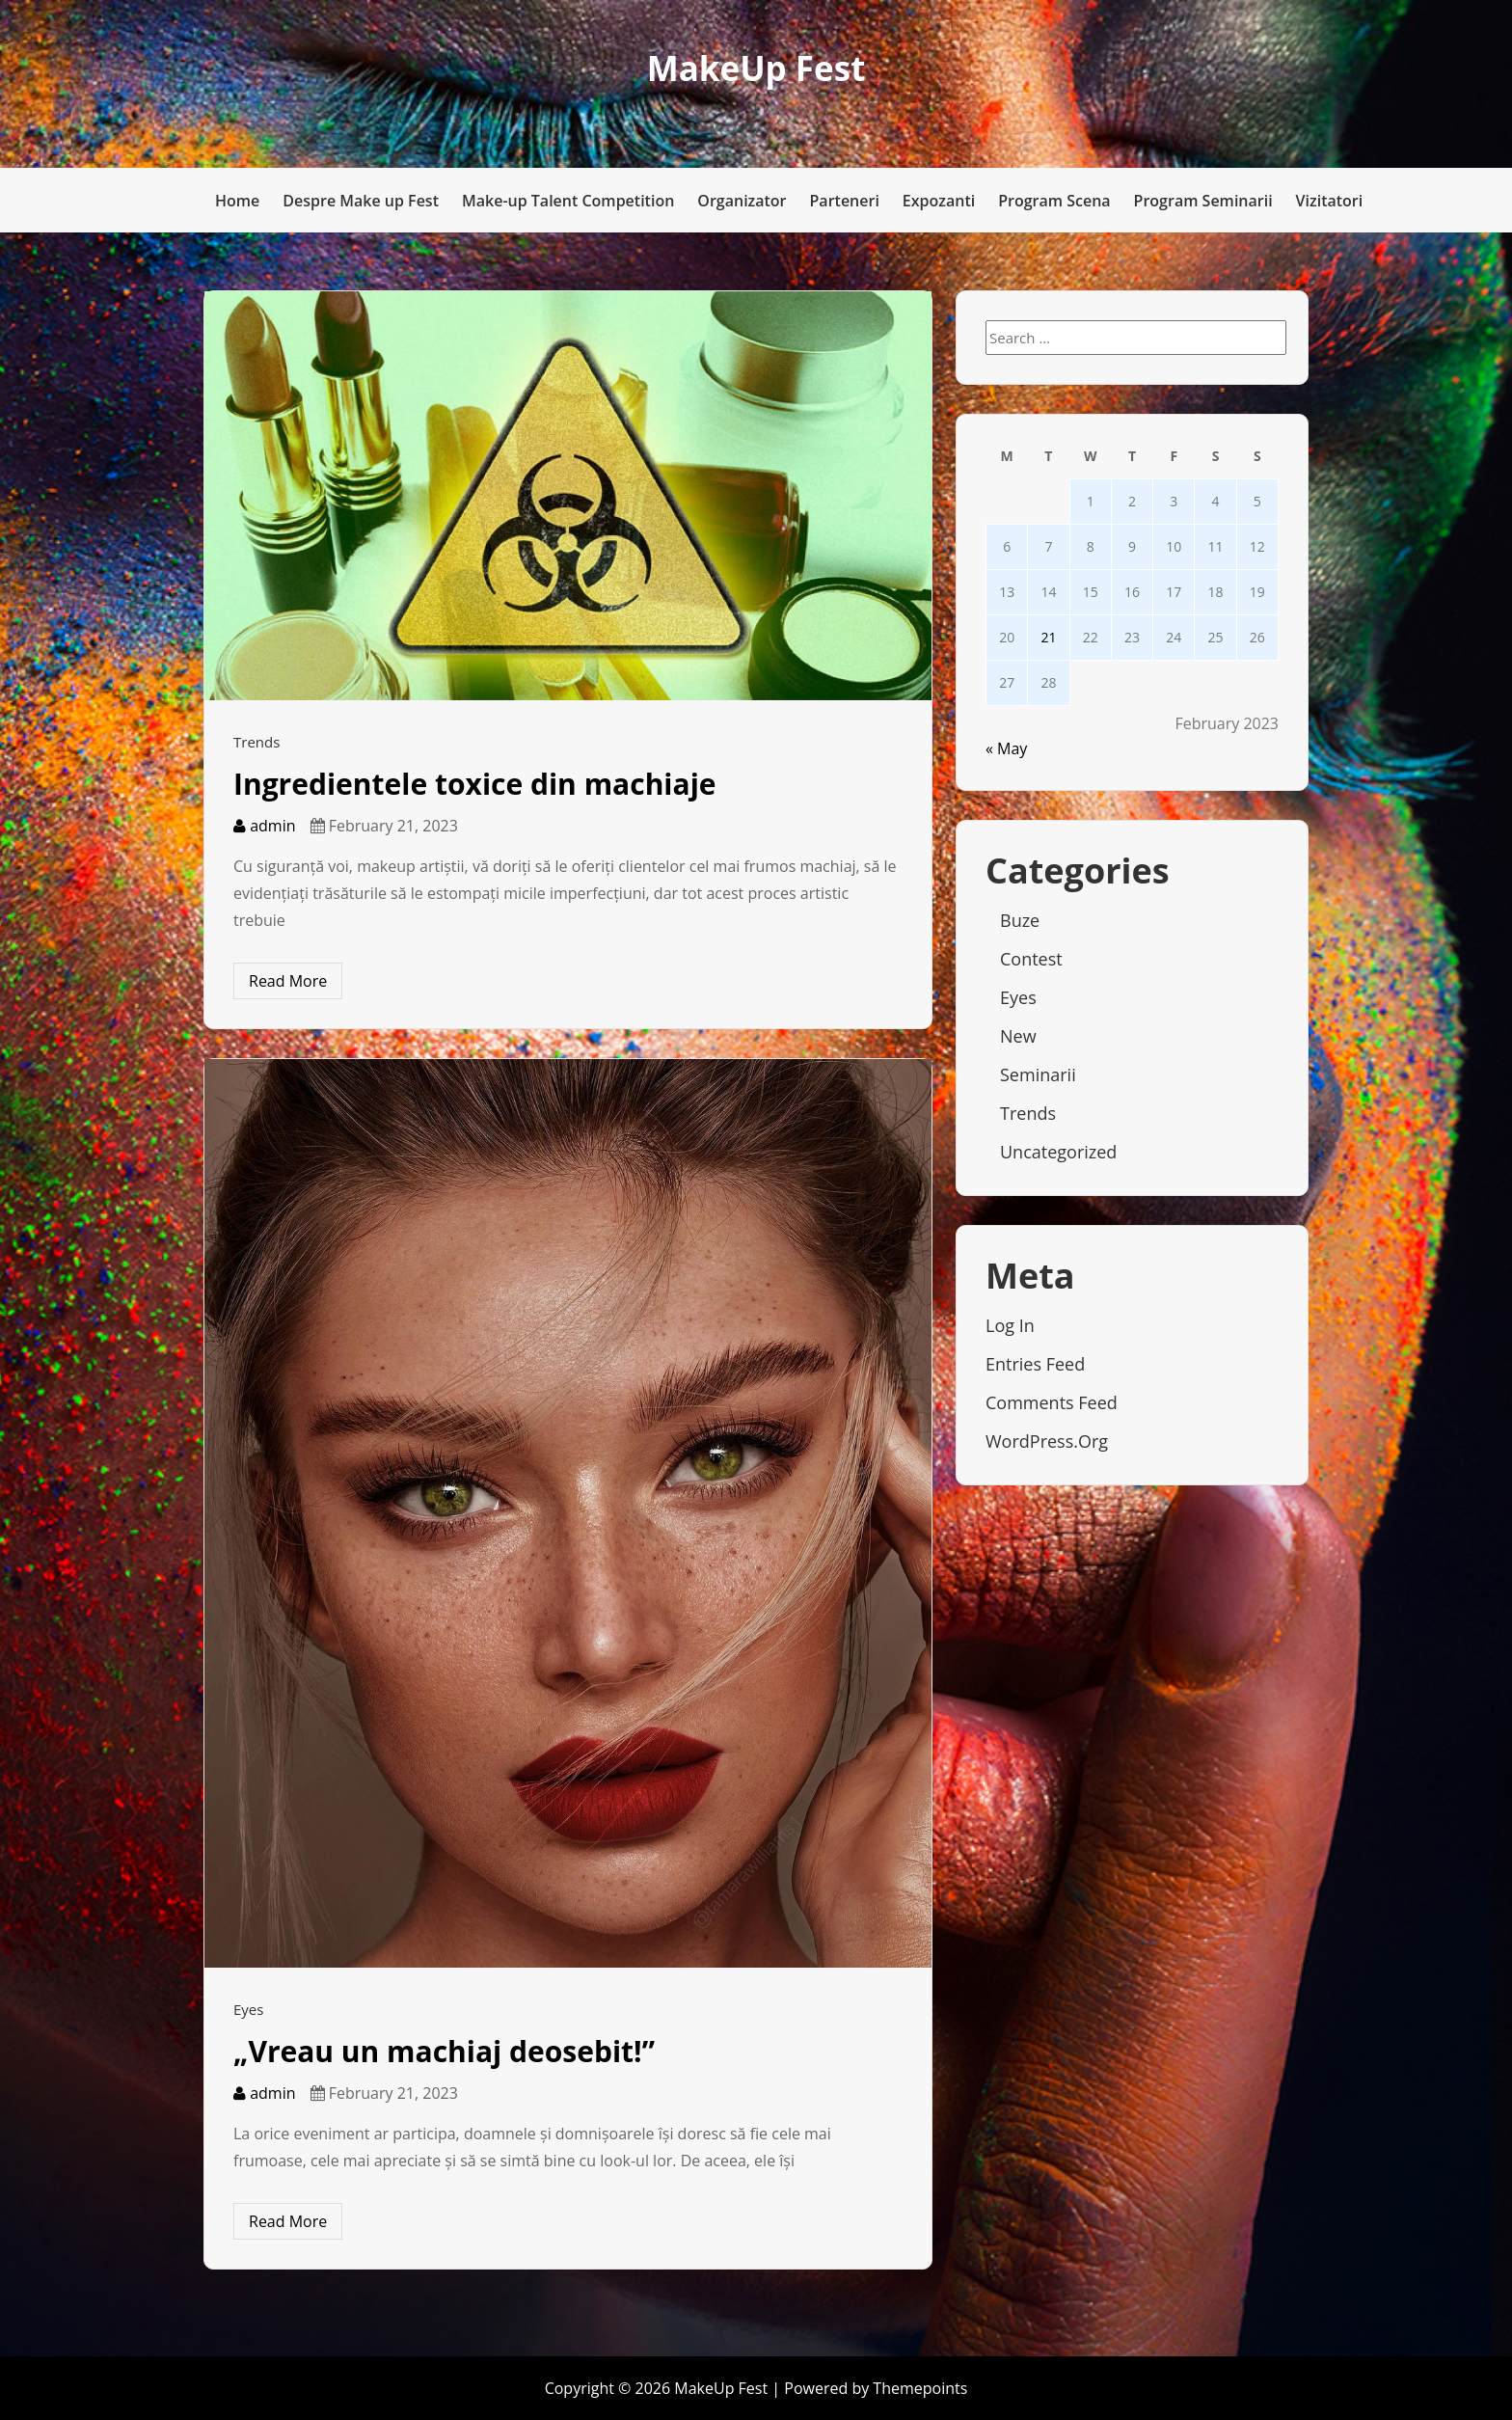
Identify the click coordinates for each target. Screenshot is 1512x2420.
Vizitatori (1330, 200)
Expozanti (939, 200)
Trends (256, 741)
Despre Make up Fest (361, 200)
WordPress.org (1047, 1441)
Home (237, 200)
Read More (288, 981)
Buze (1020, 920)
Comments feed (1052, 1402)
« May (1006, 748)
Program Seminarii (1203, 200)
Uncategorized (1058, 1151)
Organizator (741, 200)
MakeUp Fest (756, 68)
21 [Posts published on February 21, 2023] (1048, 637)
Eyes (248, 2009)
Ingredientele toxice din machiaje (474, 783)
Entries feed (1035, 1363)
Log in (1010, 1325)
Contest (1031, 958)
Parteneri (844, 200)
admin (264, 825)
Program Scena (1054, 200)
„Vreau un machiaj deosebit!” (444, 2051)
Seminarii (1038, 1074)
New (1018, 1035)
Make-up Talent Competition (568, 200)
